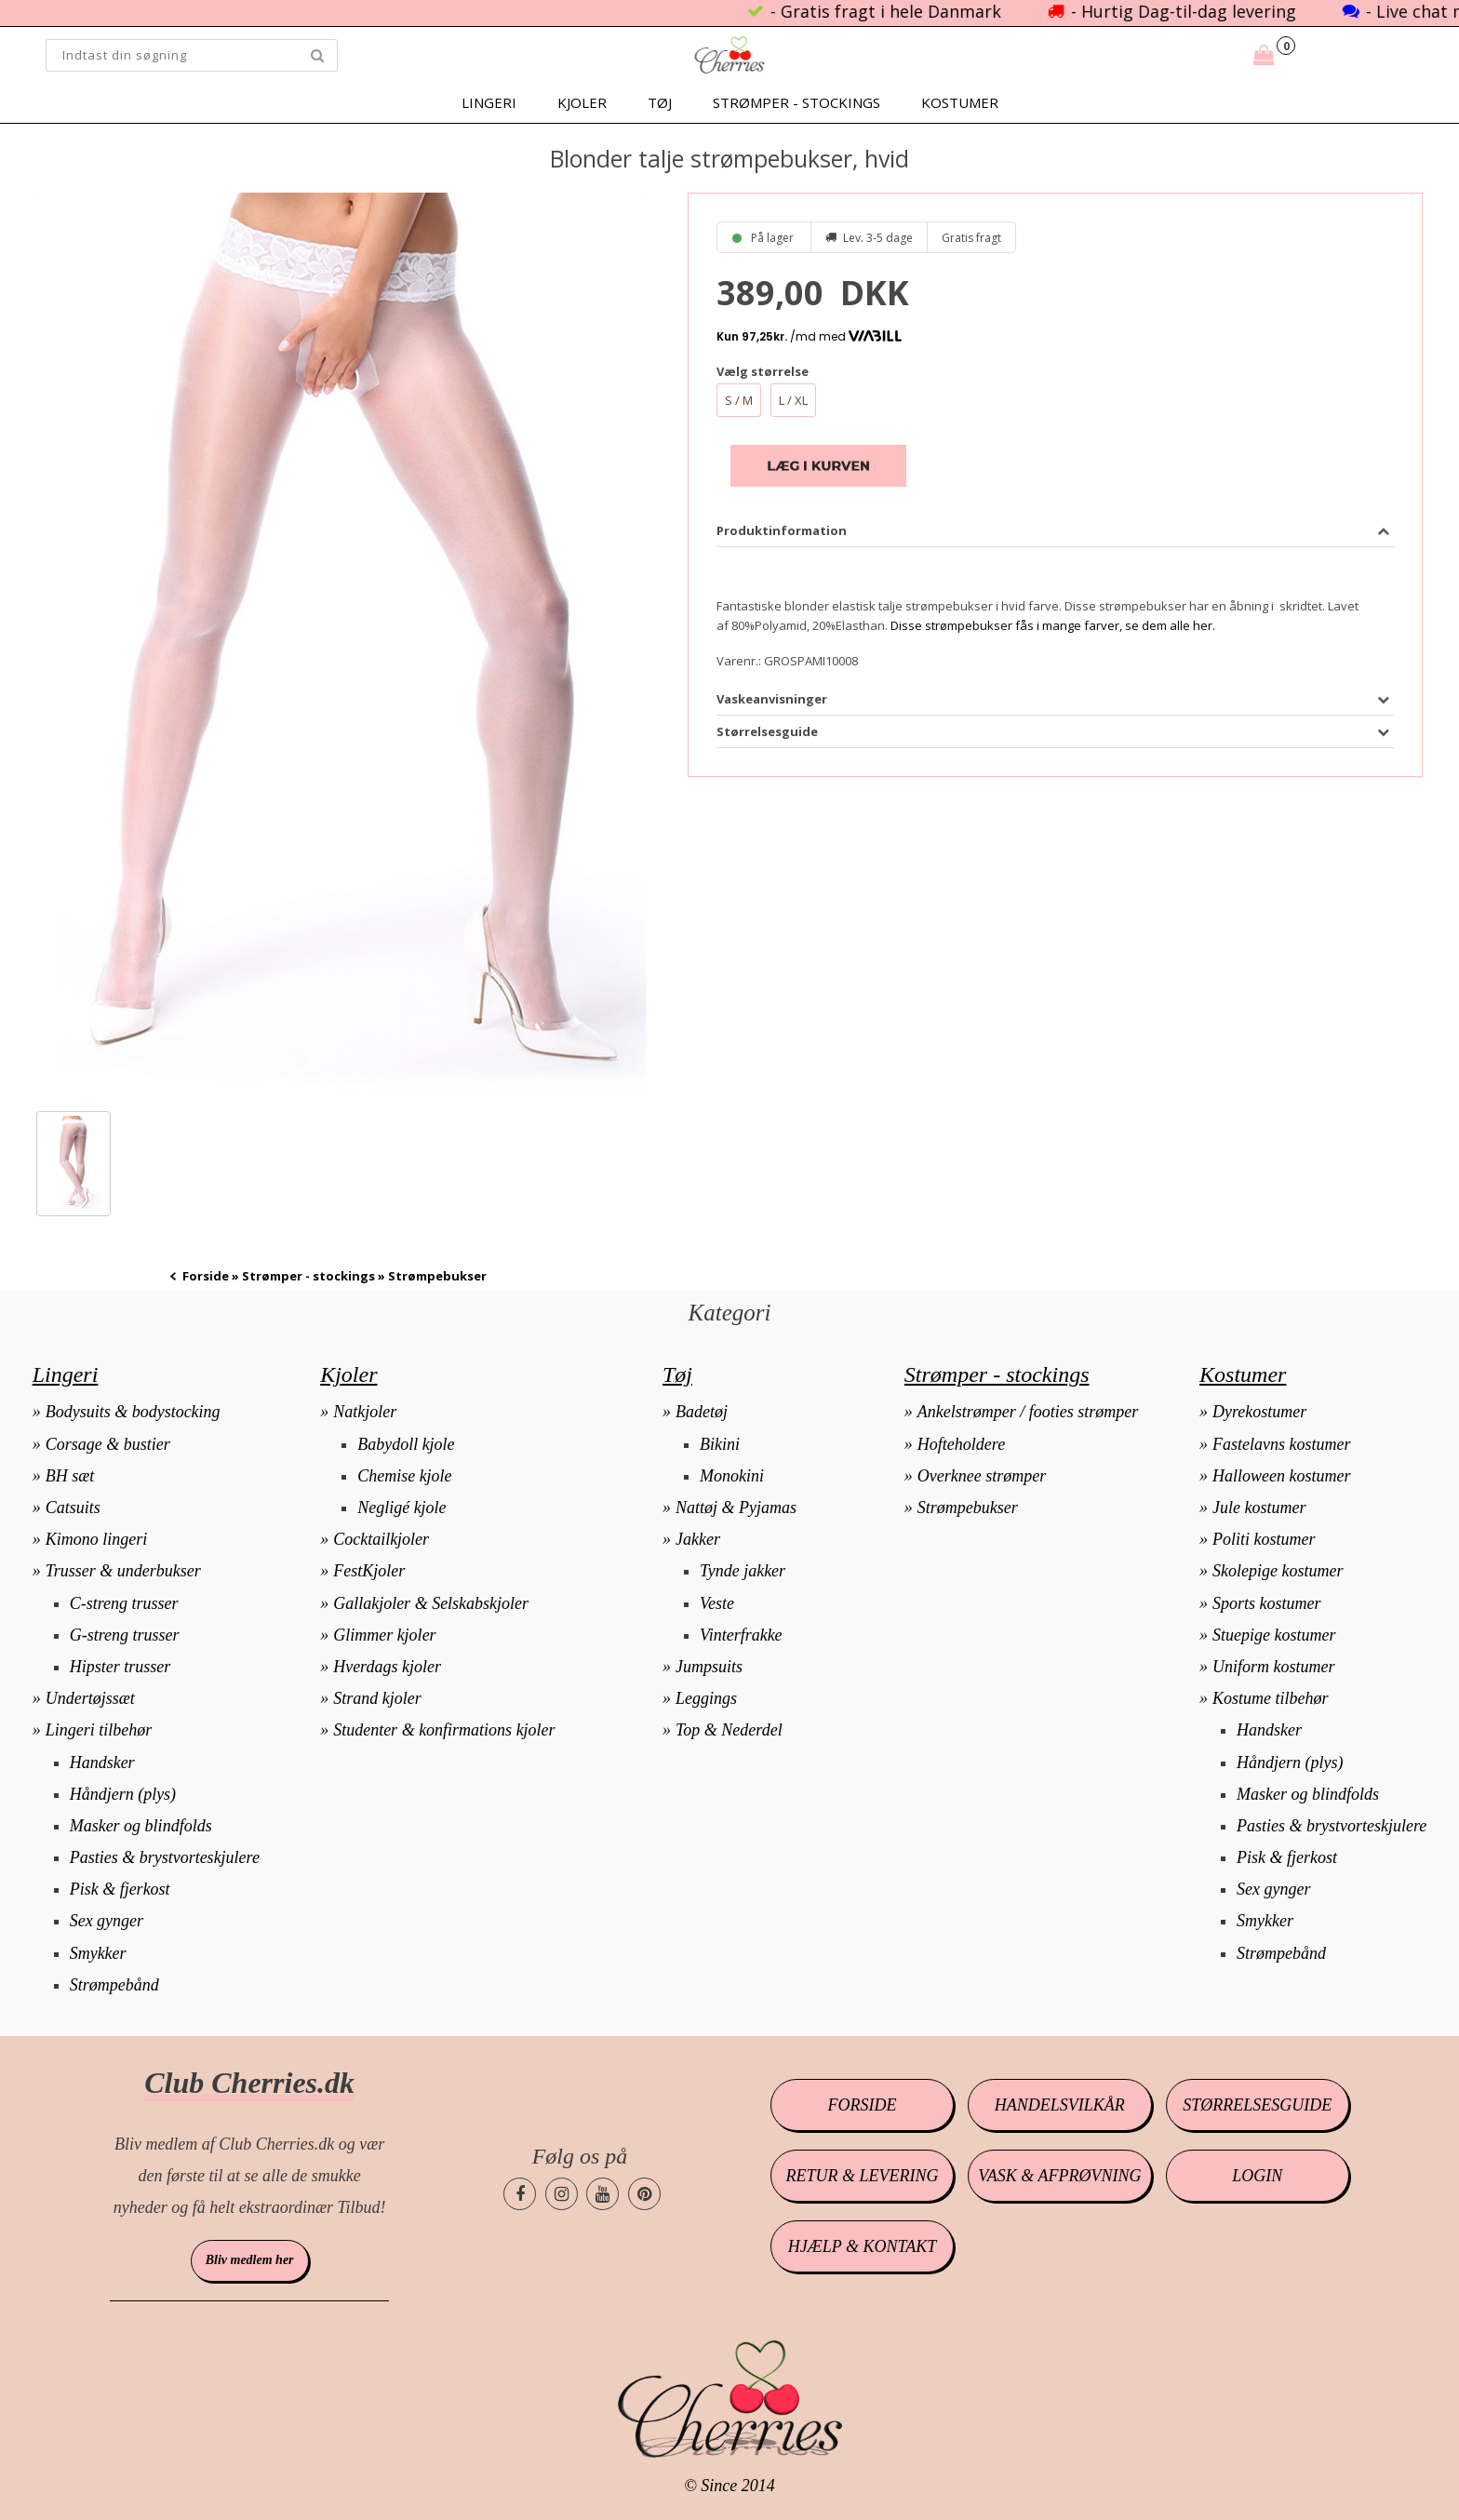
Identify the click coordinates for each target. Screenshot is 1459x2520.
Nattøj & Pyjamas (736, 1507)
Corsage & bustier (108, 1444)
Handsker (102, 1762)
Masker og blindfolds (141, 1825)
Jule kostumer (1258, 1507)
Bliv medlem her (250, 2260)
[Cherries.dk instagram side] (561, 2194)
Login (1257, 2175)
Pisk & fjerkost (120, 1889)
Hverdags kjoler (387, 1666)
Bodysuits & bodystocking (133, 1411)
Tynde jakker (742, 1571)
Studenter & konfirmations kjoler (444, 1730)
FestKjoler (369, 1571)
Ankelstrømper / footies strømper (1027, 1411)
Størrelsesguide (1257, 2105)
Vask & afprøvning (1059, 2175)
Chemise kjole (404, 1476)
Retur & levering (862, 2175)
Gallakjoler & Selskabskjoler (431, 1603)
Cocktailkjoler (381, 1539)
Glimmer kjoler (384, 1635)
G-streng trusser (125, 1635)
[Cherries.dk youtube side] (602, 2194)
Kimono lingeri (97, 1539)
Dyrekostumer (1259, 1411)
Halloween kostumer (1281, 1476)
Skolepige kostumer (1277, 1571)
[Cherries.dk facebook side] (519, 2194)
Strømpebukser (967, 1507)
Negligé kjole (401, 1507)
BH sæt (70, 1476)
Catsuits (73, 1507)
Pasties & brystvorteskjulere (165, 1857)
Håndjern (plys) (123, 1794)
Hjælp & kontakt (862, 2246)
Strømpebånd (114, 1985)
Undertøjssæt (90, 1698)
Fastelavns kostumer (1281, 1444)
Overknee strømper (981, 1476)
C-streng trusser (124, 1603)
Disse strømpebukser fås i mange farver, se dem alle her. (1052, 625)
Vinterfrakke (741, 1635)
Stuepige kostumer (1273, 1635)
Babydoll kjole (405, 1444)
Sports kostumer (1266, 1603)
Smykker (98, 1953)
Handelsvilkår (1060, 2105)
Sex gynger (106, 1920)
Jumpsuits (709, 1666)
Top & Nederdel (729, 1730)
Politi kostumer (1264, 1539)
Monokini (732, 1476)
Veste (717, 1603)
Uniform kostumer (1273, 1666)
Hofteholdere (961, 1444)
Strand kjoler (377, 1698)
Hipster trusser (120, 1666)
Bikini (720, 1444)
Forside (205, 1275)
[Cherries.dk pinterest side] (644, 2194)
